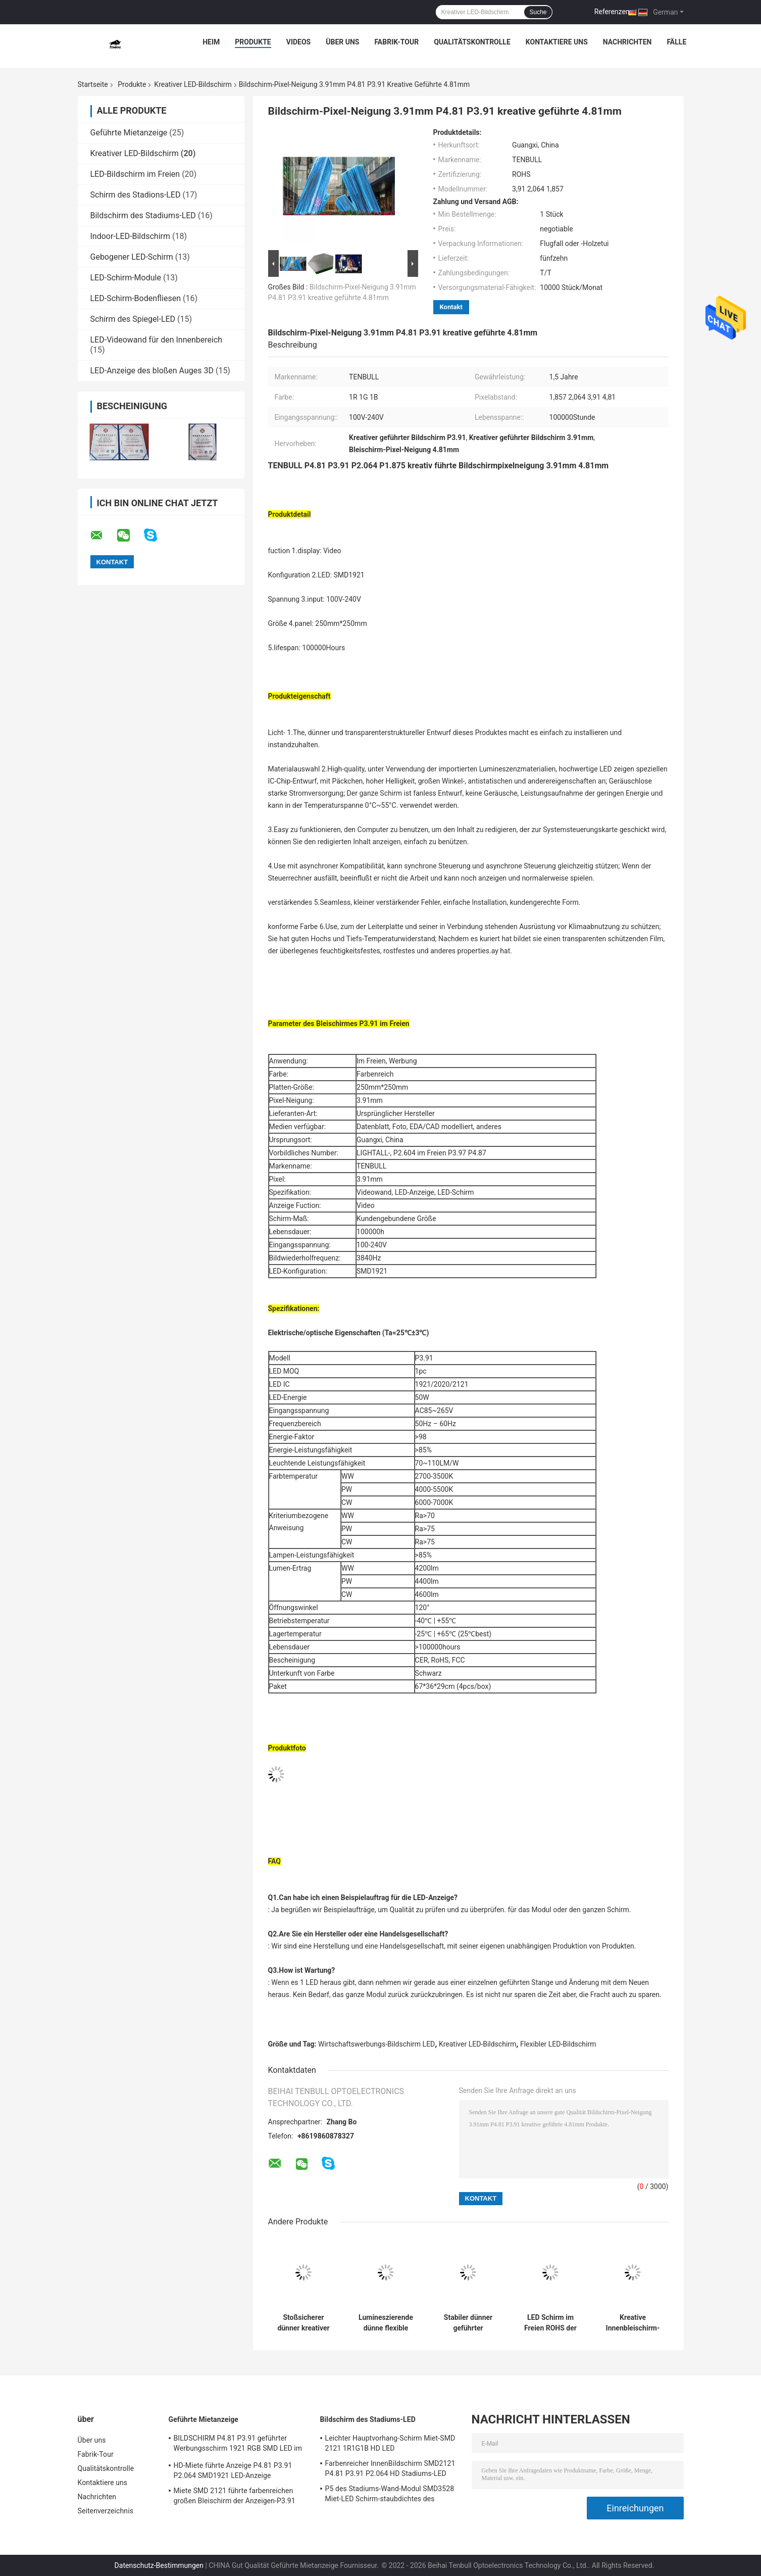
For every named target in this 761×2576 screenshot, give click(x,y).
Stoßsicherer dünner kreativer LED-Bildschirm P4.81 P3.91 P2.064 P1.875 (303, 2322)
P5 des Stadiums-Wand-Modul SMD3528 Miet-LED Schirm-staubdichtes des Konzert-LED (389, 2495)
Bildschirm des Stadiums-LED (143, 215)
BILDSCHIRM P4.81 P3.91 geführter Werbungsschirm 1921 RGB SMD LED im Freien (238, 2444)
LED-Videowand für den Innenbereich (156, 340)
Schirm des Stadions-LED (135, 195)
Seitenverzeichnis (106, 2511)
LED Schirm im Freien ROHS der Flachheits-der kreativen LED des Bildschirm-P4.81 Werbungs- (550, 2322)
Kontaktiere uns (557, 42)
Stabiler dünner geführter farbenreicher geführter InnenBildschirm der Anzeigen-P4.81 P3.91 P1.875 (468, 2322)
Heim (211, 42)
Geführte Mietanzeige (129, 132)
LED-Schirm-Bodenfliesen (135, 298)
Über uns (342, 42)
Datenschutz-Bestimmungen (159, 2565)
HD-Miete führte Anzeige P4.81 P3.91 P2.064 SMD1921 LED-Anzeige (233, 2470)
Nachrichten (627, 42)
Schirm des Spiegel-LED (133, 319)
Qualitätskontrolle (472, 42)
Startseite (93, 84)
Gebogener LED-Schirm (131, 257)
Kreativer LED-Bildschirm (192, 84)
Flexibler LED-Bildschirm (558, 2044)
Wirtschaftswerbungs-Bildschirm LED (376, 2044)
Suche (537, 12)
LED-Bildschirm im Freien (135, 174)
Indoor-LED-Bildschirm (130, 236)
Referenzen (612, 12)
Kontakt (451, 307)
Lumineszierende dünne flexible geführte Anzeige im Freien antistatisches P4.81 (386, 2322)
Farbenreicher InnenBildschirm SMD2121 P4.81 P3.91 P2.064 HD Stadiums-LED (390, 2468)
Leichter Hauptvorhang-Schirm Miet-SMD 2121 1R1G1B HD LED (390, 2443)
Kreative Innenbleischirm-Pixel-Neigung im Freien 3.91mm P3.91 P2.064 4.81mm (633, 2322)
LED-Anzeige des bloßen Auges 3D (152, 370)
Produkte (253, 42)
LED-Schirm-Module (125, 277)
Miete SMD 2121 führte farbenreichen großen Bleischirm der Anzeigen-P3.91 (234, 2496)
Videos (298, 42)
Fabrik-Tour (396, 42)
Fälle (676, 42)
